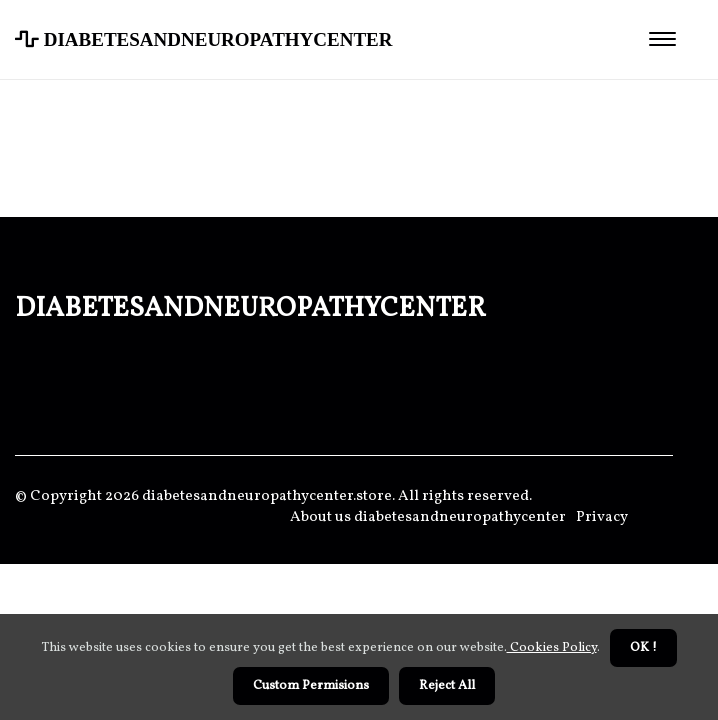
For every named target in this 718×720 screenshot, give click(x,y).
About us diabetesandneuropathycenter (428, 517)
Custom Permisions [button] (311, 686)
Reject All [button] (447, 686)
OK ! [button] (643, 648)
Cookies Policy (552, 648)
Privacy (602, 517)
